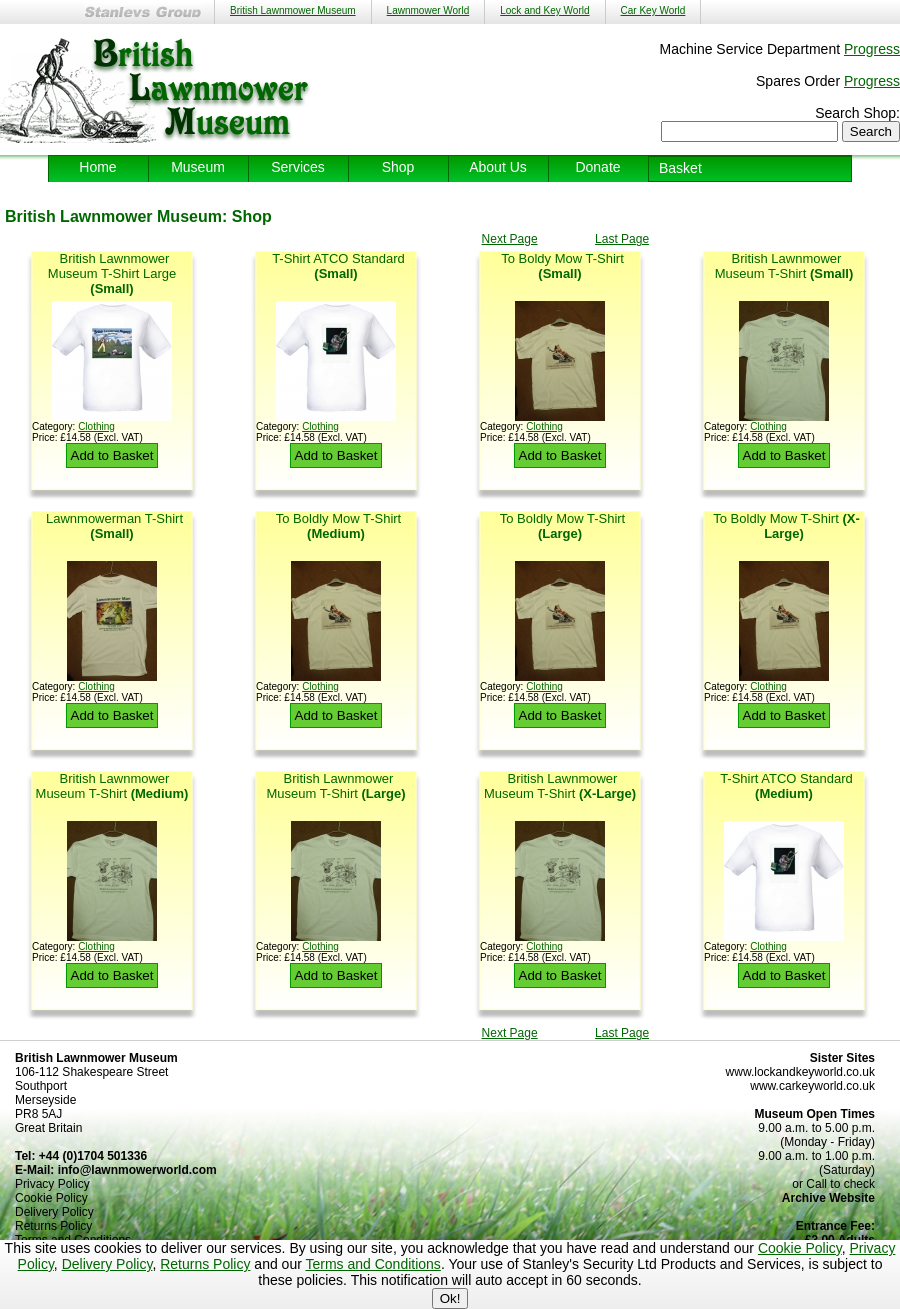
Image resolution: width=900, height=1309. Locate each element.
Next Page (510, 239)
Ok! (450, 1298)
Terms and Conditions (372, 1264)
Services (298, 167)
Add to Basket (112, 455)
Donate (597, 167)
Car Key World (653, 10)
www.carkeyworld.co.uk (812, 1086)
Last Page (622, 239)
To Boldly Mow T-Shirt (338, 526)
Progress (872, 49)
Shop (398, 167)
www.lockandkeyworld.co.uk (800, 1072)
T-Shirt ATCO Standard (338, 266)
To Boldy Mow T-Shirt (562, 266)
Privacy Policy (52, 1184)
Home (97, 167)
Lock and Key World (544, 10)
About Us (498, 167)
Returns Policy (205, 1264)
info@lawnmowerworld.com (137, 1170)
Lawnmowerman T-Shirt (114, 526)
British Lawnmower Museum (293, 10)
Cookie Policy (800, 1248)
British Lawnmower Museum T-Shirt (784, 266)
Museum (198, 167)
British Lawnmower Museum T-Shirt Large (112, 273)
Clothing (96, 426)
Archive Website (828, 1198)
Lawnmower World (428, 10)
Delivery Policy (107, 1264)
